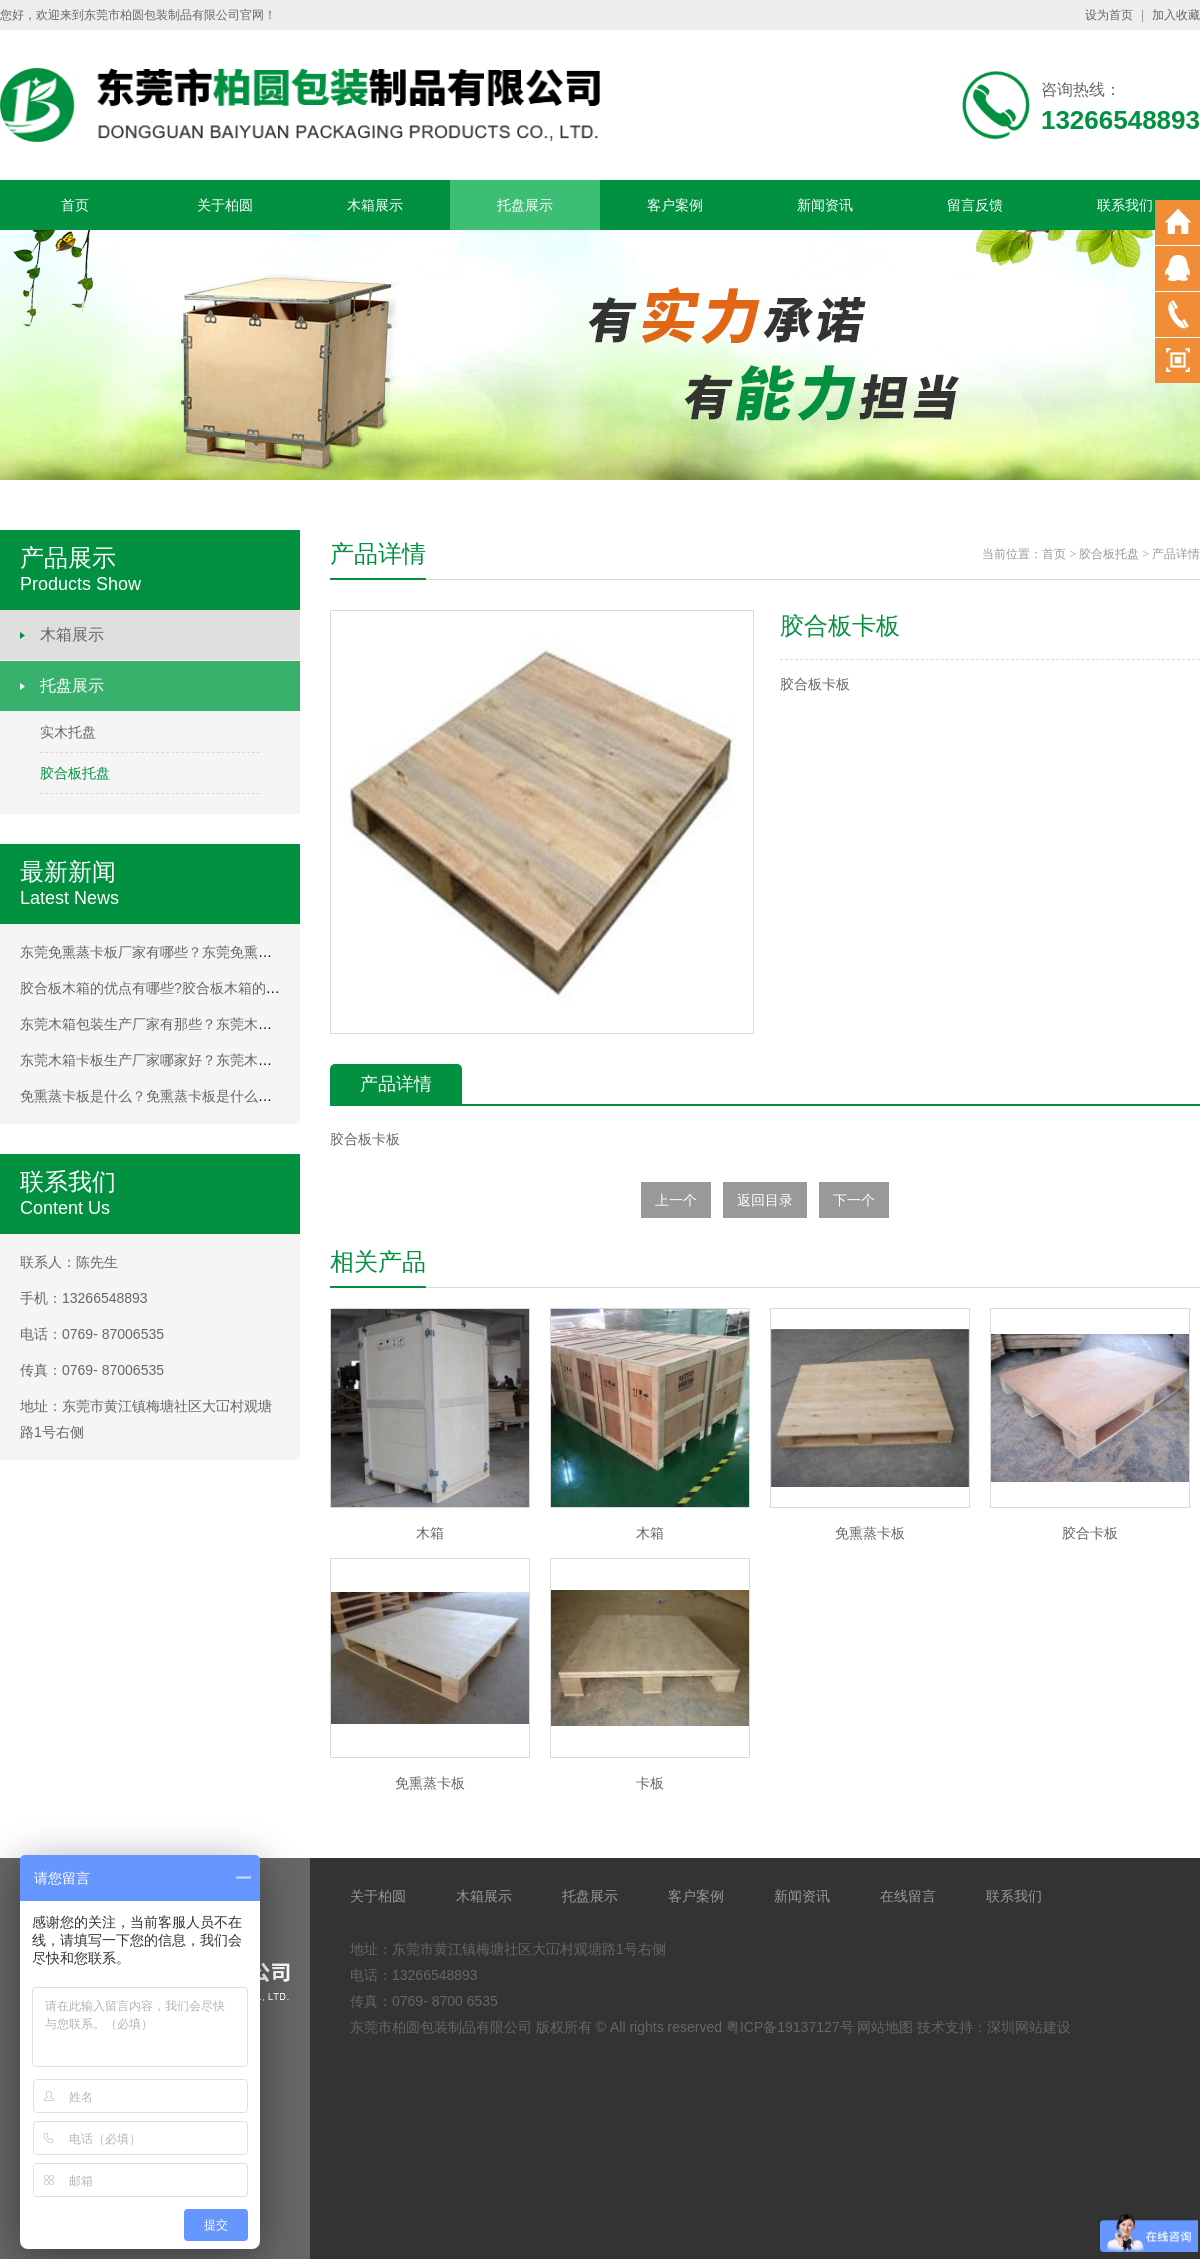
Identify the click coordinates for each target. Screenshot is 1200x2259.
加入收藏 (1176, 15)
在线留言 (908, 1896)
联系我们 (1125, 205)
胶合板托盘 (75, 773)
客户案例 (675, 205)
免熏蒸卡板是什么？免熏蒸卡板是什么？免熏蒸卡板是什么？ (209, 1096)
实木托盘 (68, 732)
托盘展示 (525, 205)
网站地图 (885, 2027)
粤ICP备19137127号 (790, 2027)
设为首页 (1109, 15)
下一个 (854, 1200)
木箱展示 (375, 205)
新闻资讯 (825, 205)
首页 (75, 205)
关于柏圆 (225, 205)
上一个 (676, 1200)
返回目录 (765, 1200)
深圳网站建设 (1029, 2027)
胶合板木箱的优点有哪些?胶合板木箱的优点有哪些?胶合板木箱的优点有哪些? (262, 988)
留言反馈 (975, 205)
